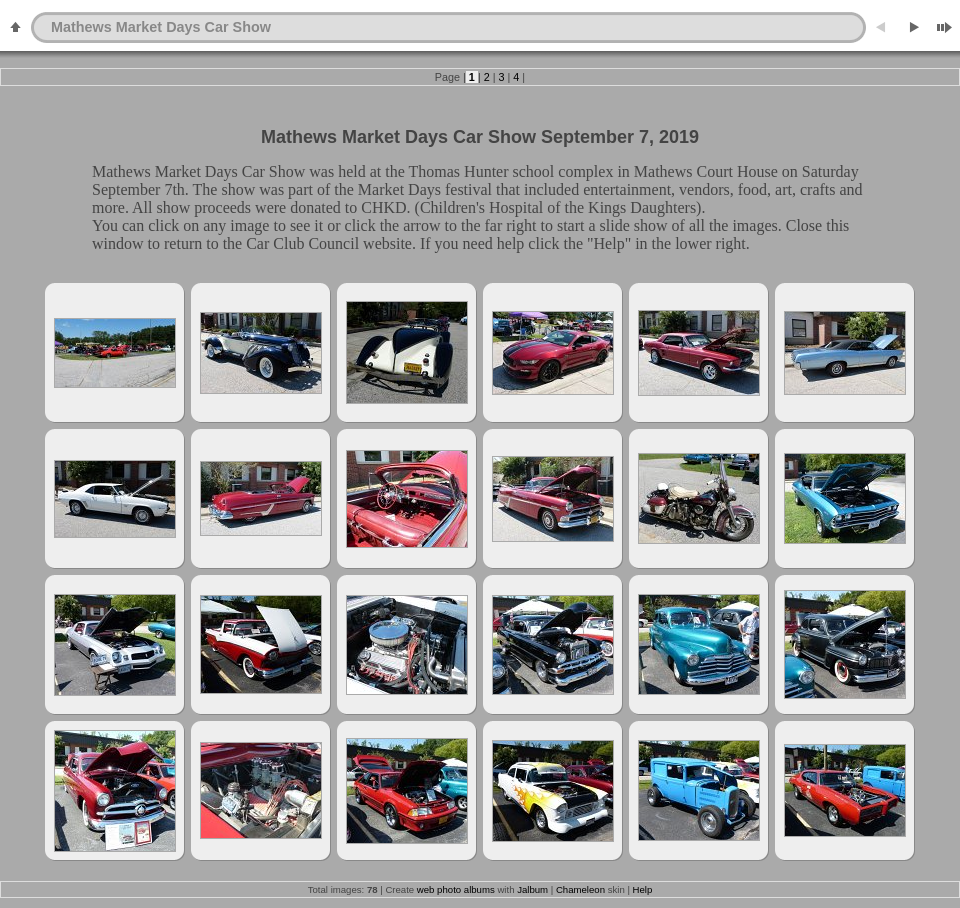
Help (643, 889)
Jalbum (532, 889)
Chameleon (580, 889)
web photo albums (456, 889)
